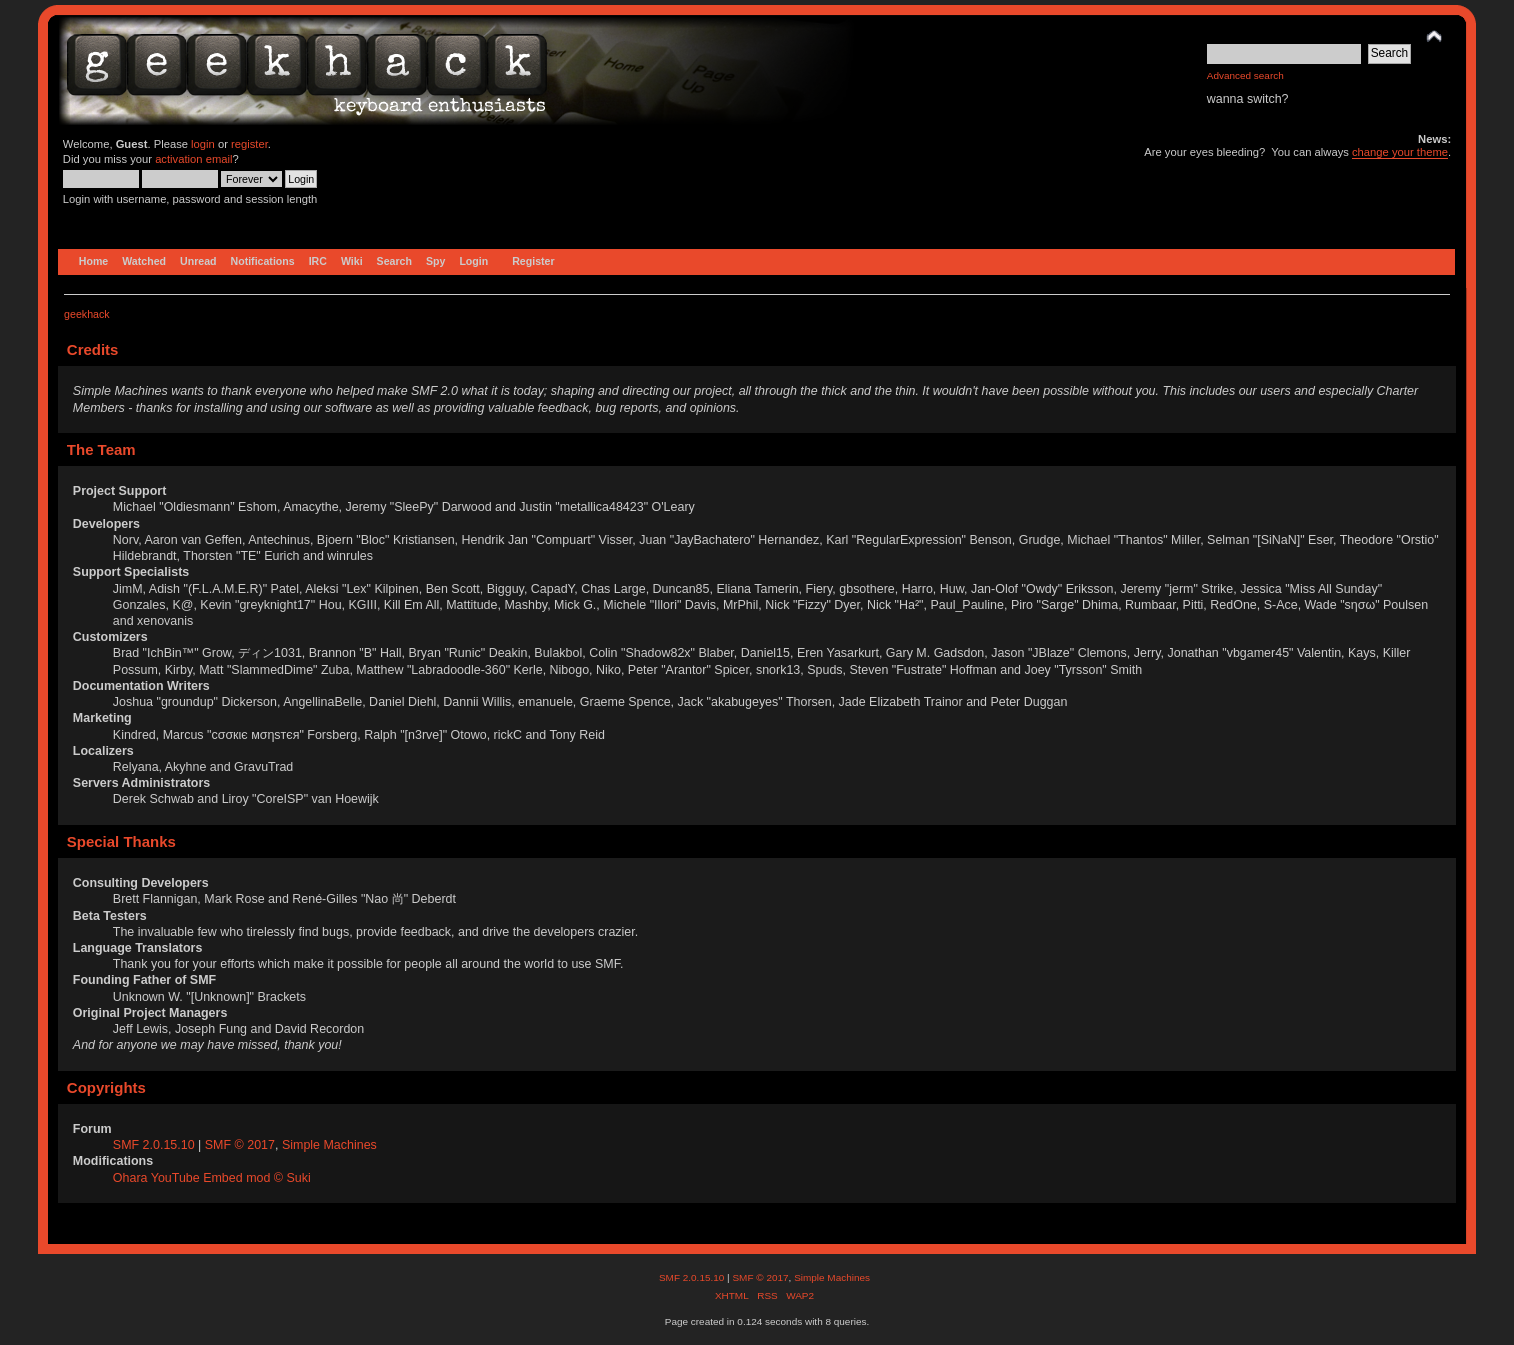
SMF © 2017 (240, 1145)
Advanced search (1245, 75)
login (203, 144)
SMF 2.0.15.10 (155, 1145)
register (249, 144)
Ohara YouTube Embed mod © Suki (212, 1178)
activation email (193, 159)
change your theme (1400, 152)
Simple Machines (329, 1145)
